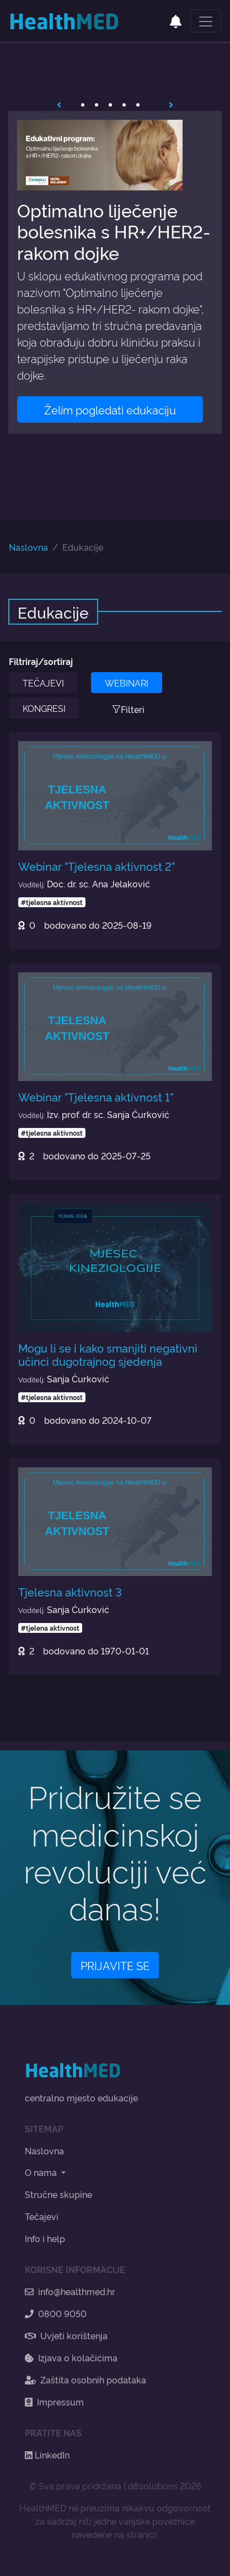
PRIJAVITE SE (115, 1965)
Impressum (54, 2402)
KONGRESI (44, 708)
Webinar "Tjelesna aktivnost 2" (96, 866)
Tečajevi (41, 2216)
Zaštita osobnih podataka (85, 2379)
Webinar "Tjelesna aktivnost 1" (95, 1096)
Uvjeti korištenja (66, 2335)
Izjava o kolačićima (71, 2357)
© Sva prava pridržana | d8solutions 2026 (115, 2485)
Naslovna (28, 547)
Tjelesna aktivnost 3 (70, 1591)
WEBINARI (126, 683)
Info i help (45, 2238)
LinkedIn (47, 2455)
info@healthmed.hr (70, 2291)
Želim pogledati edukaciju (110, 409)
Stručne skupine (58, 2194)
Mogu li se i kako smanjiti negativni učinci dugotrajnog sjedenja (107, 1354)
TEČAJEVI (43, 683)
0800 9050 (56, 2313)
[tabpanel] (115, 272)
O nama (42, 2172)
